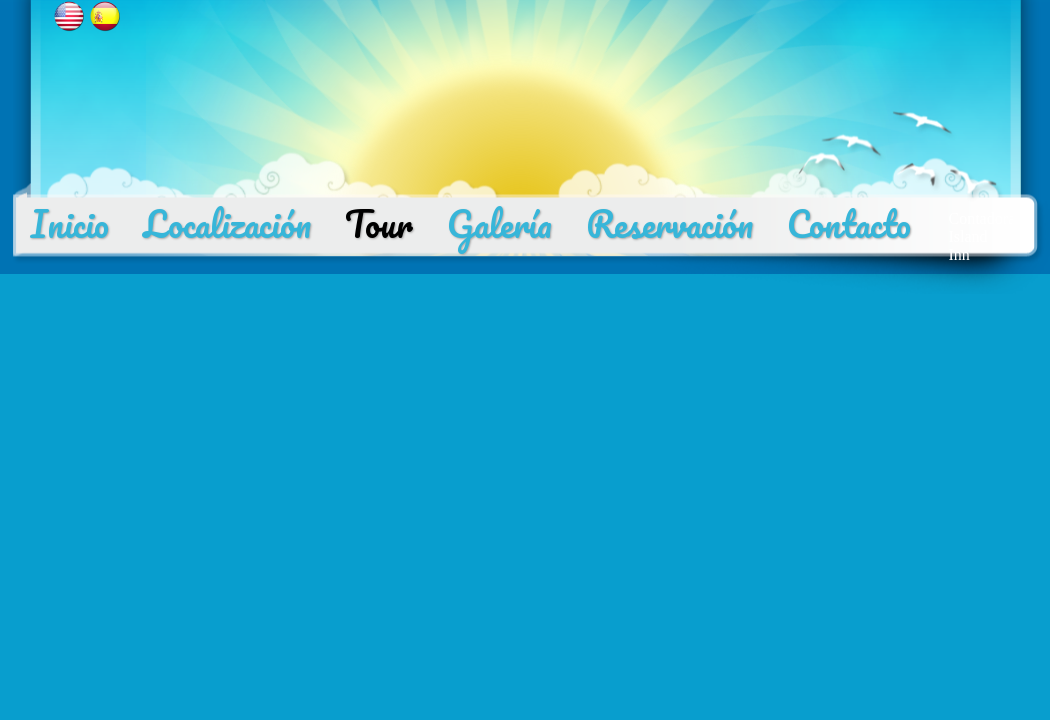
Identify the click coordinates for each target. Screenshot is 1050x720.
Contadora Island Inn (982, 236)
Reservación (669, 224)
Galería (499, 224)
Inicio (69, 224)
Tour (379, 224)
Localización (227, 224)
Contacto (849, 224)
